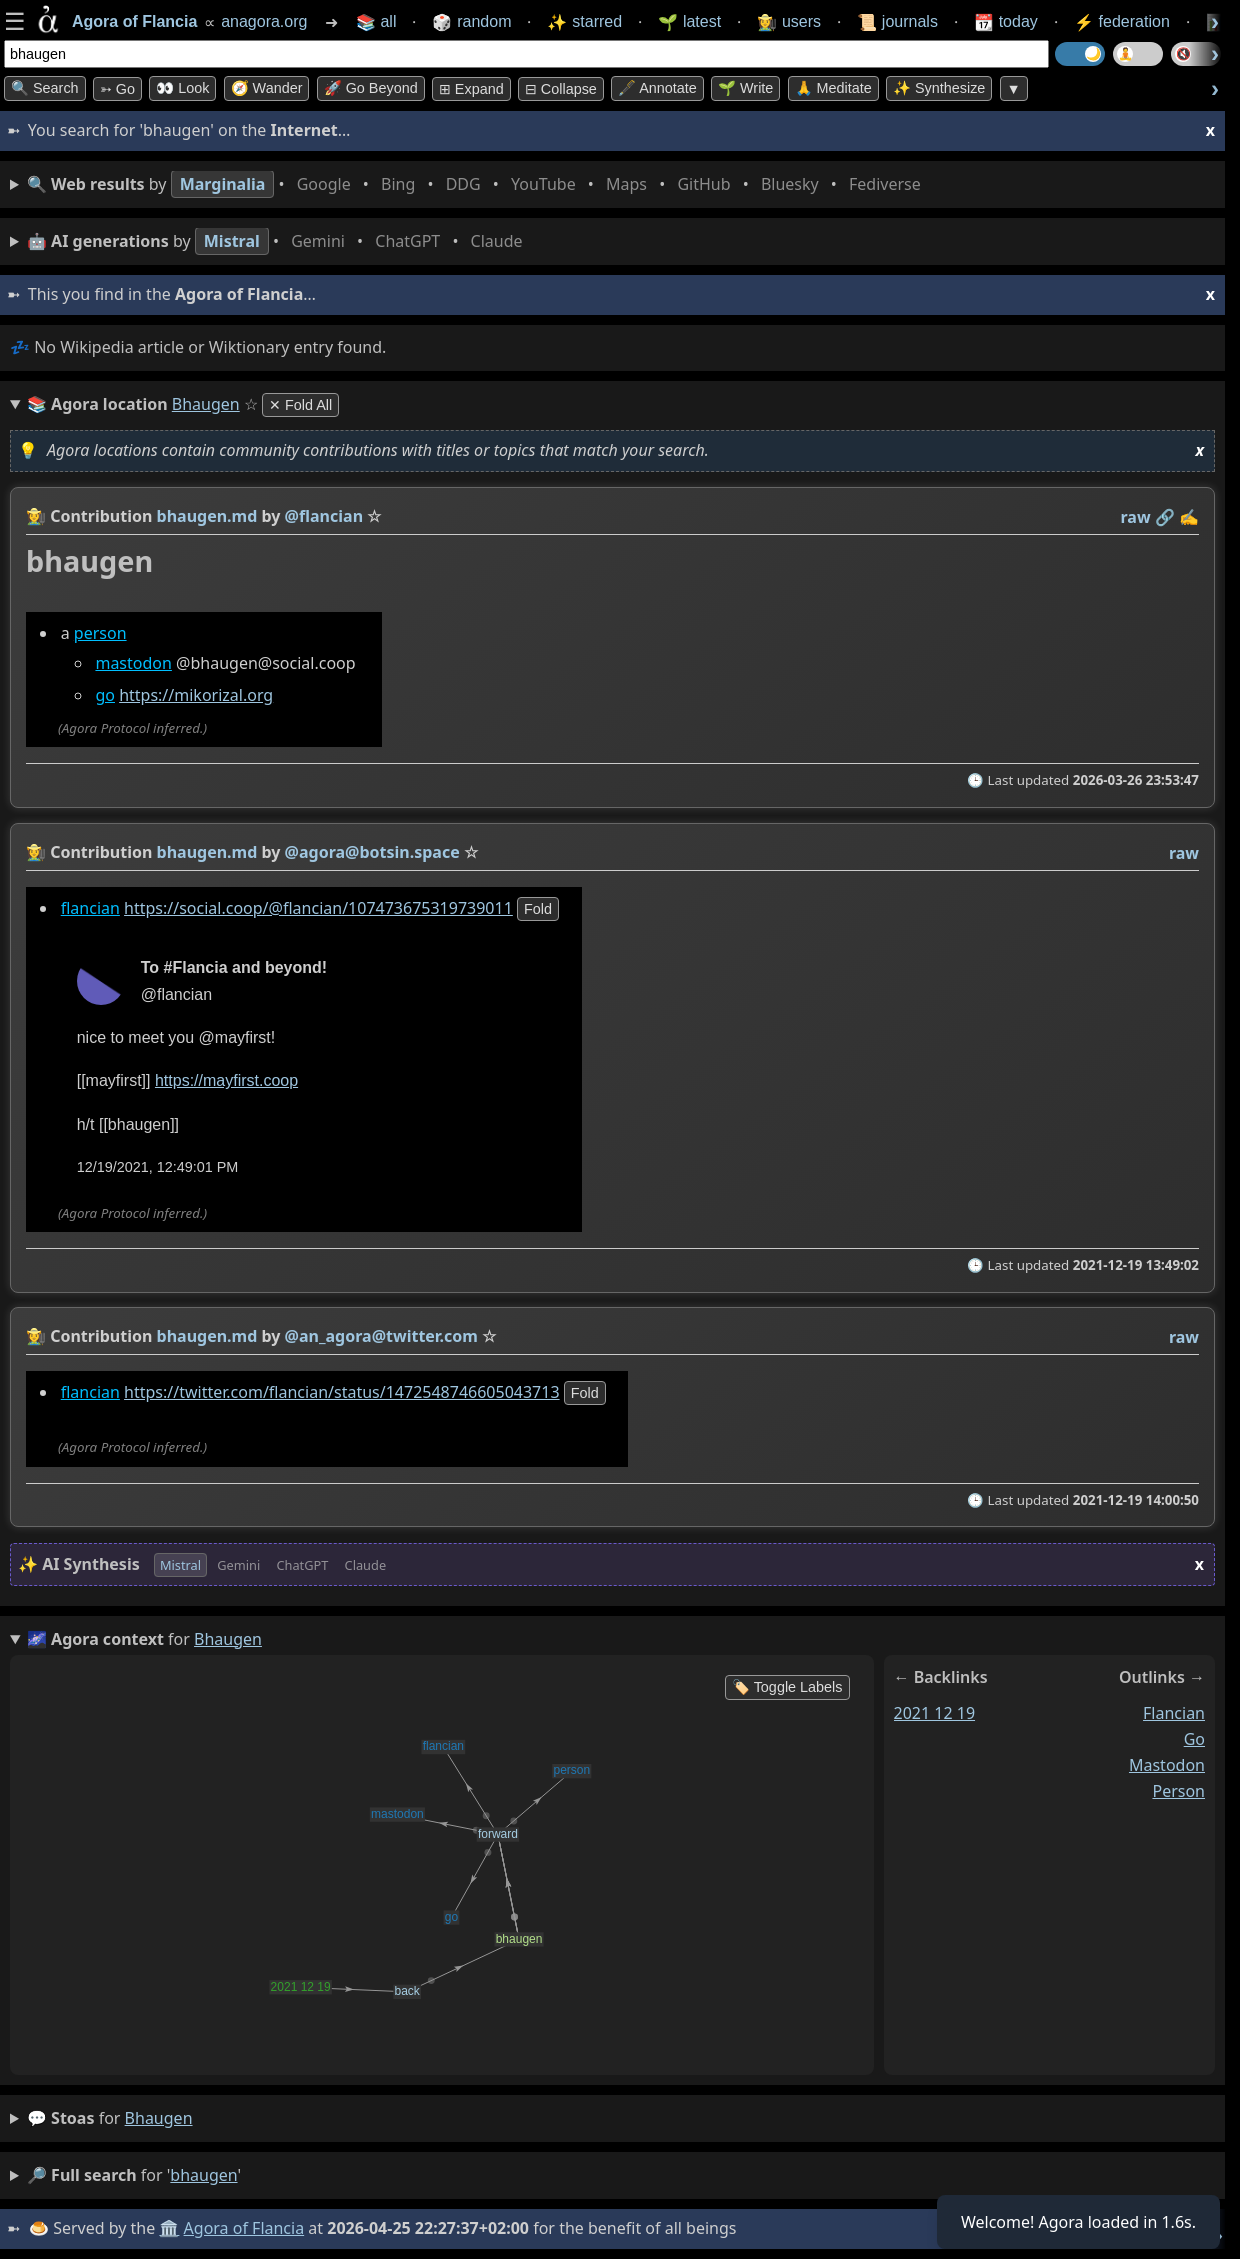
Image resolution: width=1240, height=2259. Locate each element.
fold (538, 909)
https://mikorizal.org (196, 696)
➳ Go (117, 89)
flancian (90, 908)
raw (1136, 517)
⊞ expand (471, 89)
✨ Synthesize (939, 88)
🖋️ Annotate (657, 88)
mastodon (133, 663)
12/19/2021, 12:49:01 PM (158, 1167)
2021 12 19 (935, 1713)
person (100, 633)
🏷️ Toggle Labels (787, 1687)
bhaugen (159, 2118)
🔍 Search (45, 88)
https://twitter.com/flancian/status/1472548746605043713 (342, 1392)
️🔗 (1165, 517)
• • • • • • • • (478, 184)
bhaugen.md (207, 516)
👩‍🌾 (36, 516)
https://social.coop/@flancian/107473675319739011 (318, 908)
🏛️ (169, 2228)
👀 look (182, 88)
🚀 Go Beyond (371, 88)
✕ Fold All (300, 405)
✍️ (1189, 517)
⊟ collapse (561, 89)
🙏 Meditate (833, 88)
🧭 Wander (267, 88)
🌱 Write (745, 88)
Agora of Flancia (244, 2228)
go (105, 696)
